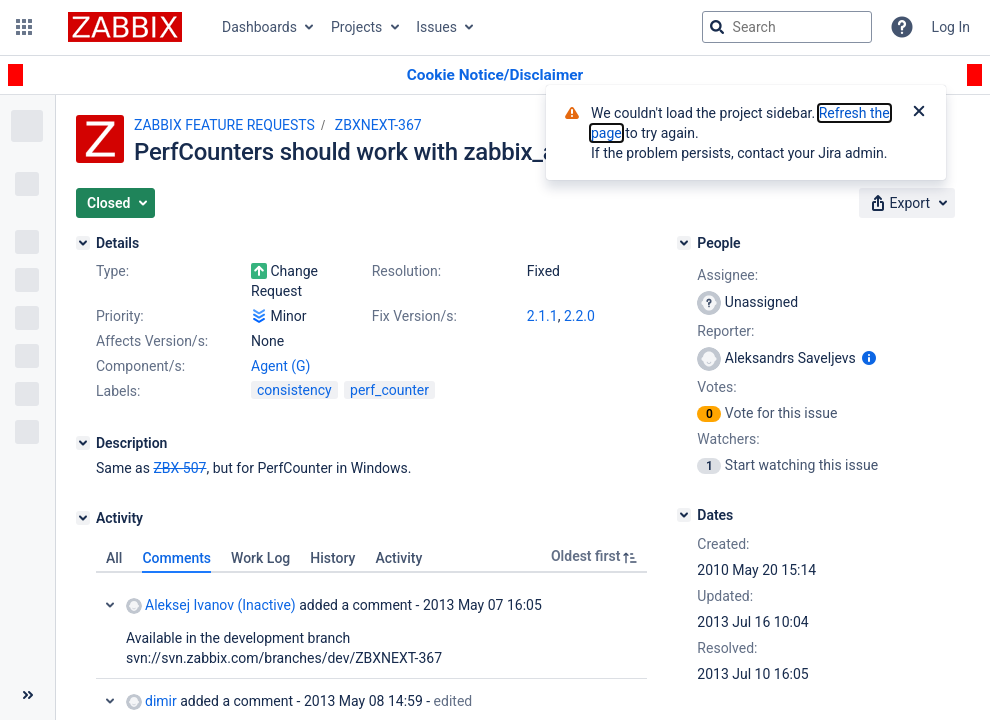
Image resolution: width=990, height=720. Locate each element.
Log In (951, 27)
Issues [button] (436, 27)
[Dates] (684, 515)
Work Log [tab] (260, 558)
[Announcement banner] (495, 75)
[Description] (83, 443)
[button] (24, 27)
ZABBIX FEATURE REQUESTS (224, 125)
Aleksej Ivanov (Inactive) (211, 605)
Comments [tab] (176, 558)
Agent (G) (280, 366)
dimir (151, 701)
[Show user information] (869, 358)
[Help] (902, 27)
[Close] (919, 113)
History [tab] (332, 558)
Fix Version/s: (414, 316)
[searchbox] (787, 27)
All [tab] (114, 558)
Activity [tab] (398, 558)
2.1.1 (542, 316)
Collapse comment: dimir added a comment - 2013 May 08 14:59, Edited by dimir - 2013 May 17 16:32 (110, 701)
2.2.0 (579, 316)
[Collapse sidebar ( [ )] (27, 695)
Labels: (118, 391)
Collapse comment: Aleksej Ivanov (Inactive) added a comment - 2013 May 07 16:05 (110, 605)
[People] (684, 243)
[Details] (83, 243)
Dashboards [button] (259, 27)
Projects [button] (356, 27)
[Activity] (83, 518)
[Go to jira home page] (125, 27)
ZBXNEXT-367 (378, 125)
